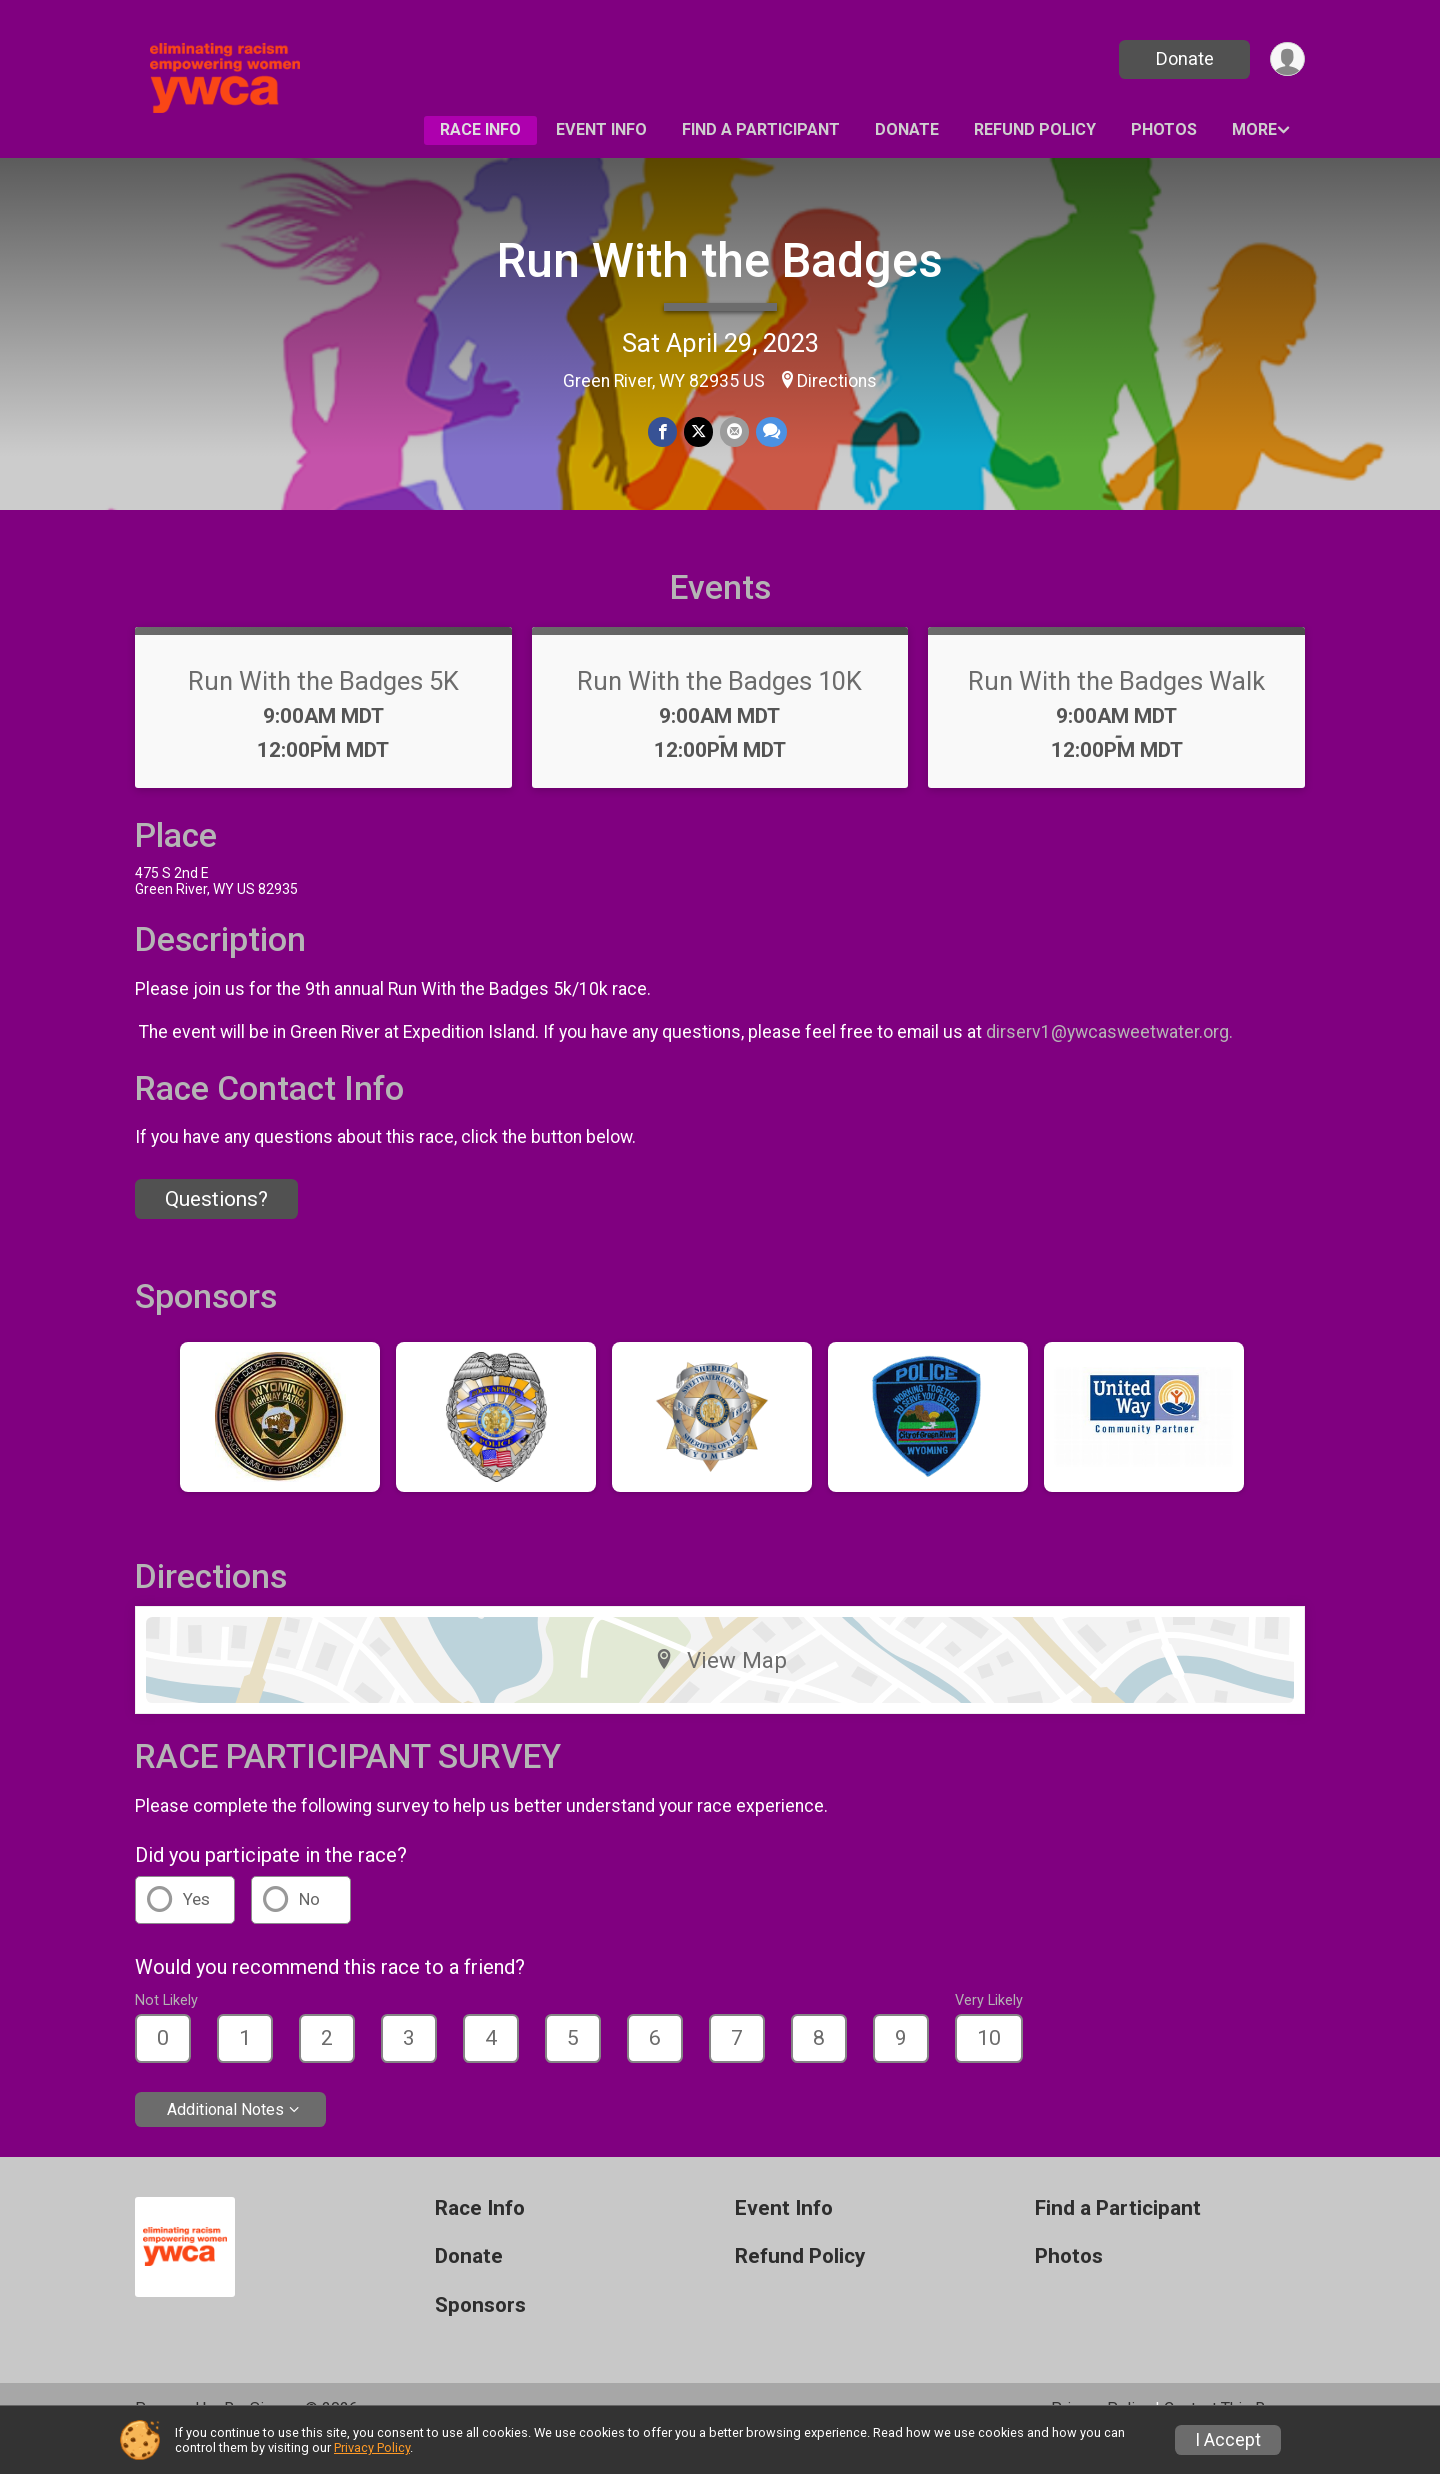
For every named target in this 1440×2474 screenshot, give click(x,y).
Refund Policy (1035, 129)
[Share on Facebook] (663, 432)
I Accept (1228, 2440)
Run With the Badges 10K (719, 709)
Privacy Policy (372, 2447)
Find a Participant (761, 129)
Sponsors (480, 2333)
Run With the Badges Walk (1116, 709)
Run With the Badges (720, 260)
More (1254, 129)
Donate (1183, 58)
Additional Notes (225, 2136)
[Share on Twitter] (698, 432)
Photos (1164, 129)
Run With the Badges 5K (323, 709)
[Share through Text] (769, 432)
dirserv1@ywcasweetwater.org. (1111, 1060)
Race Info (480, 129)
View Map (720, 1688)
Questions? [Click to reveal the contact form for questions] (216, 1227)
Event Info (601, 129)
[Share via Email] (733, 432)
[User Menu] (1286, 59)
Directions (837, 381)
